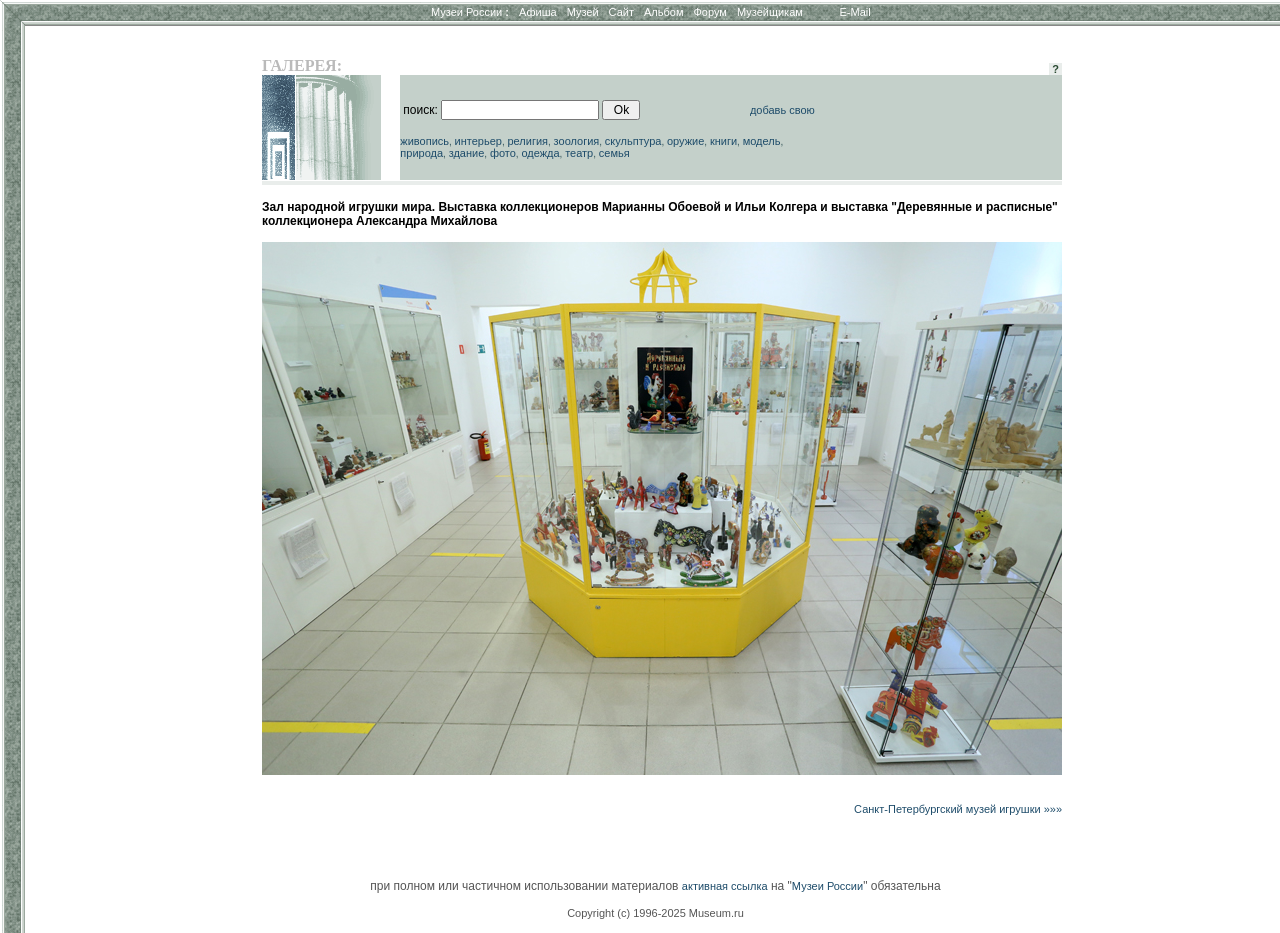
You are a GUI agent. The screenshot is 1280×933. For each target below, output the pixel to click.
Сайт (621, 12)
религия (527, 141)
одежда (540, 153)
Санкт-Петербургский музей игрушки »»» (958, 809)
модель (762, 141)
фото (503, 153)
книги (723, 141)
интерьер (478, 141)
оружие (685, 141)
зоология (577, 141)
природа (421, 153)
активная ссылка (725, 886)
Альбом (663, 12)
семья (614, 153)
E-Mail (855, 12)
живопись (424, 141)
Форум (709, 12)
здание (467, 153)
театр (579, 153)
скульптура (633, 141)
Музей (583, 12)
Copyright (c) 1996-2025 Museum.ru (655, 913)
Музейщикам (770, 12)
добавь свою (782, 110)
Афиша (538, 12)
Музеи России (470, 12)
